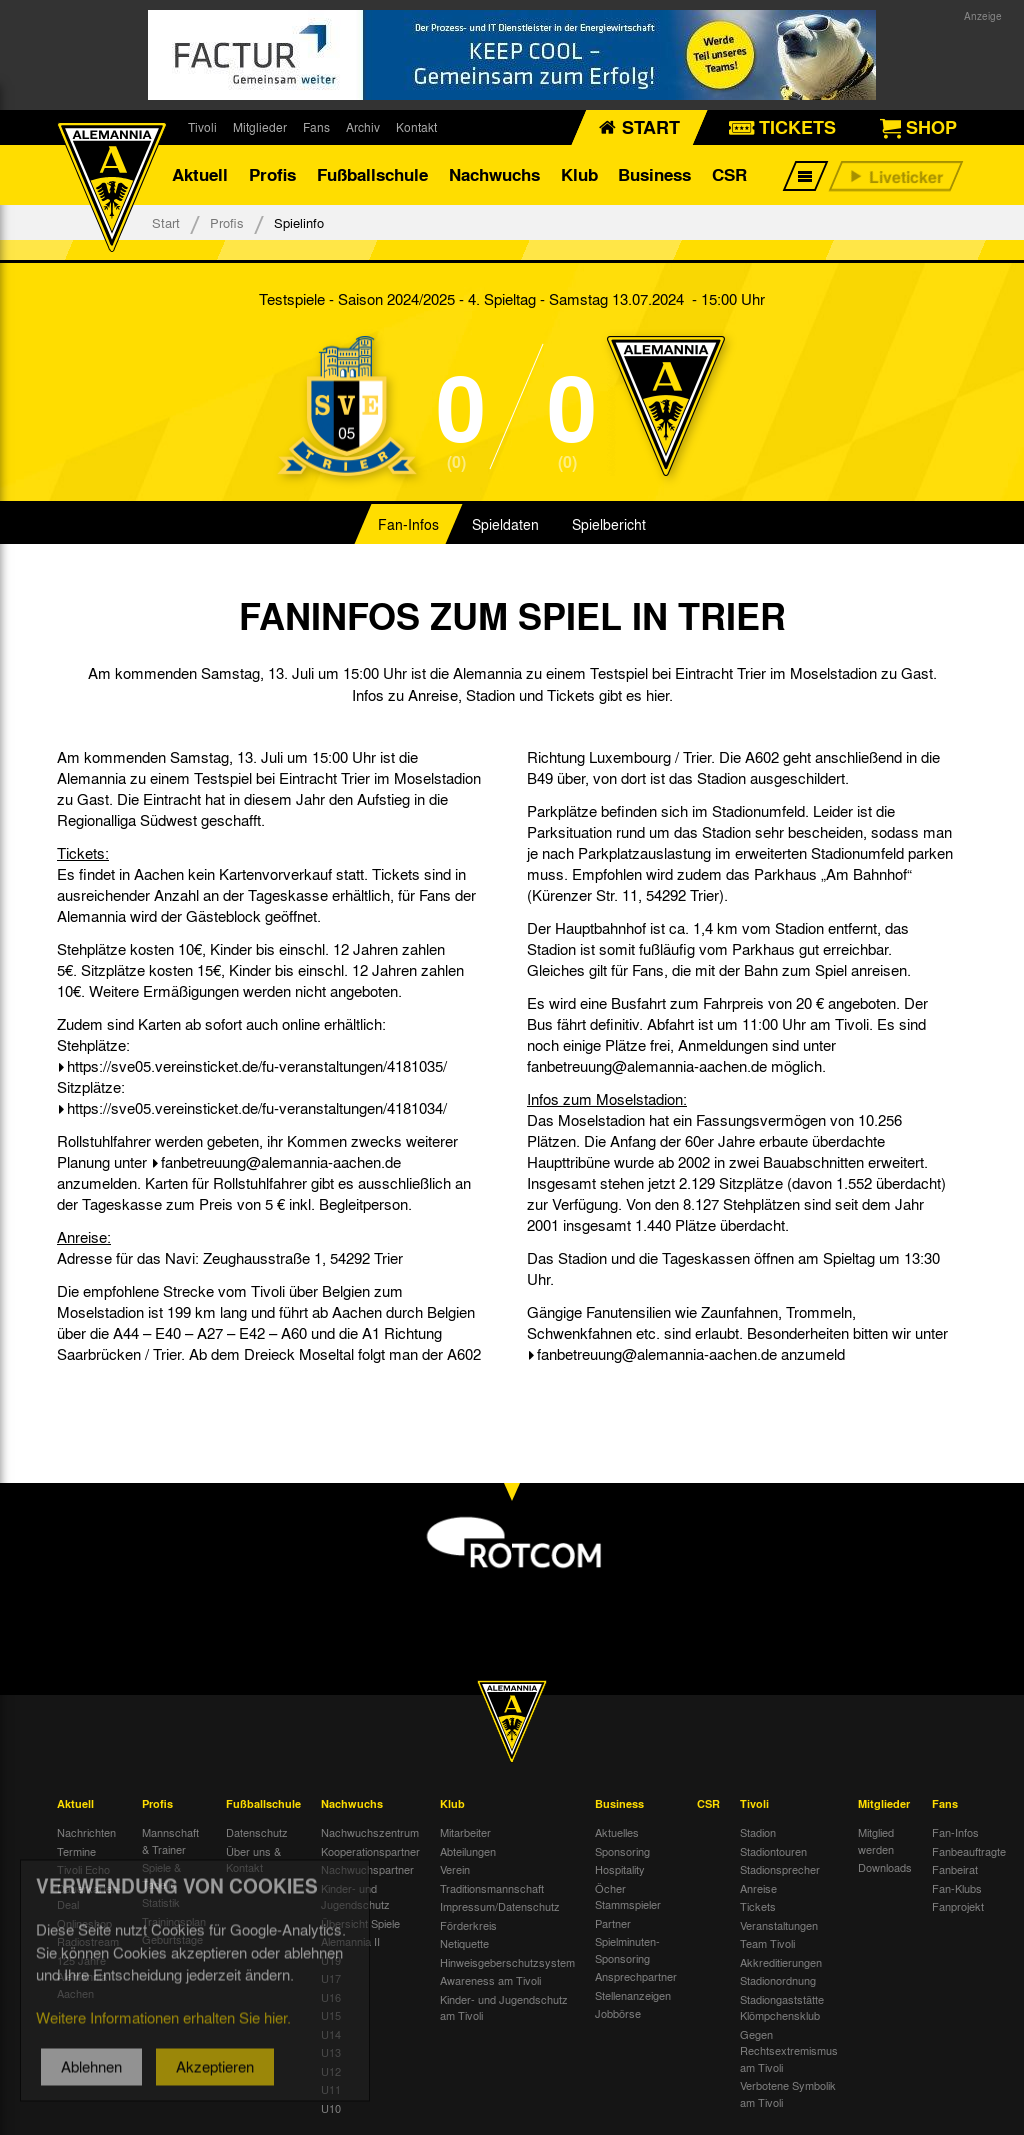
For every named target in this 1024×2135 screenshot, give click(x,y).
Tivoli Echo (83, 1869)
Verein (455, 1869)
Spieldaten (505, 524)
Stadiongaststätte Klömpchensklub (782, 2007)
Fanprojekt (958, 1906)
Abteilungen (468, 1851)
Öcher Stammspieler (628, 1896)
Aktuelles (617, 1832)
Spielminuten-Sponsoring (627, 1949)
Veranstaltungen (779, 1925)
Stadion (758, 1832)
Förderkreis (468, 1925)
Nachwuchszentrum (370, 1832)
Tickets (758, 1906)
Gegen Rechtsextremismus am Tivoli (789, 2050)
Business (654, 174)
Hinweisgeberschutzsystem (507, 1962)
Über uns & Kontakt (253, 1859)
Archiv (363, 127)
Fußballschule (372, 174)
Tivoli (202, 127)
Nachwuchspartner (367, 1869)
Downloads (885, 1867)
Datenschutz (257, 1832)
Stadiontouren (773, 1851)
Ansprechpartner (636, 1976)
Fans (316, 127)
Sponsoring (622, 1851)
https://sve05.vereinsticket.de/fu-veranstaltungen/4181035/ (257, 1066)
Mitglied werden (876, 1840)
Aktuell (200, 174)
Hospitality (620, 1869)
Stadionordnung (778, 1980)
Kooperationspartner (370, 1851)
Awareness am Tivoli (490, 1980)
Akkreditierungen (781, 1962)
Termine (76, 1851)
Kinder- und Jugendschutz (355, 1896)
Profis (272, 174)
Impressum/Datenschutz (500, 1906)
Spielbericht (609, 524)
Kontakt (416, 127)
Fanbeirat (955, 1869)
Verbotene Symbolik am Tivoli (788, 2093)
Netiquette (464, 1943)
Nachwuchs (494, 174)
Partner (613, 1923)
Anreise (758, 1888)
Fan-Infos (408, 524)
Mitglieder (260, 127)
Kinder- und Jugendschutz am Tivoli (504, 2007)
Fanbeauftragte (969, 1851)
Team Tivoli (767, 1943)
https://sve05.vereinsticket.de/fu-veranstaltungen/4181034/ (257, 1108)
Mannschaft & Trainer (170, 1840)
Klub (579, 174)
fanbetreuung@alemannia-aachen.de (281, 1162)
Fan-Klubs (957, 1888)
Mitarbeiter (465, 1832)
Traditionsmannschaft (492, 1888)
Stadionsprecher (780, 1869)
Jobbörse (618, 2013)
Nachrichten (86, 1832)
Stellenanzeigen (633, 1995)
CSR (729, 174)
